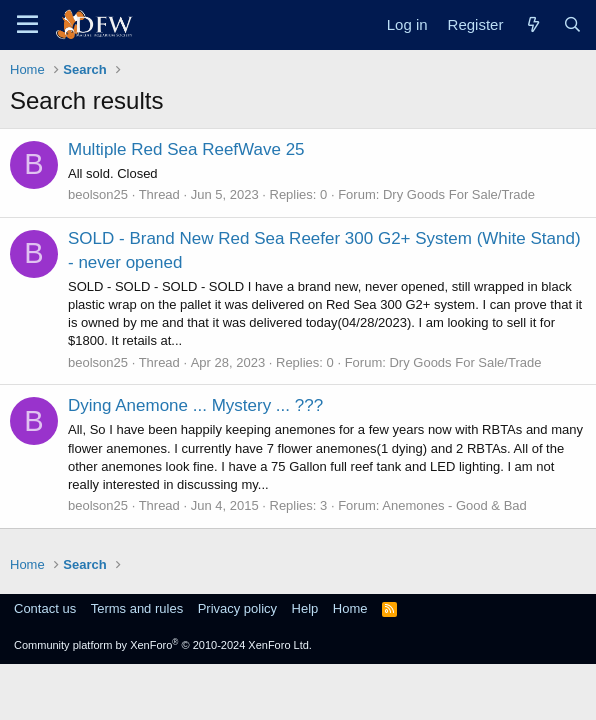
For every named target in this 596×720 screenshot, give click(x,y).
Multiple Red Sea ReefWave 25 (186, 149)
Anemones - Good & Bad (454, 505)
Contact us (45, 608)
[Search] (572, 24)
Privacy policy (237, 608)
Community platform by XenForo (163, 645)
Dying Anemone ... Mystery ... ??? (195, 405)
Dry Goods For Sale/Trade (459, 194)
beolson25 (98, 194)
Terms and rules (137, 608)
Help (305, 608)
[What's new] (532, 24)
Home (350, 608)
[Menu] (27, 25)
